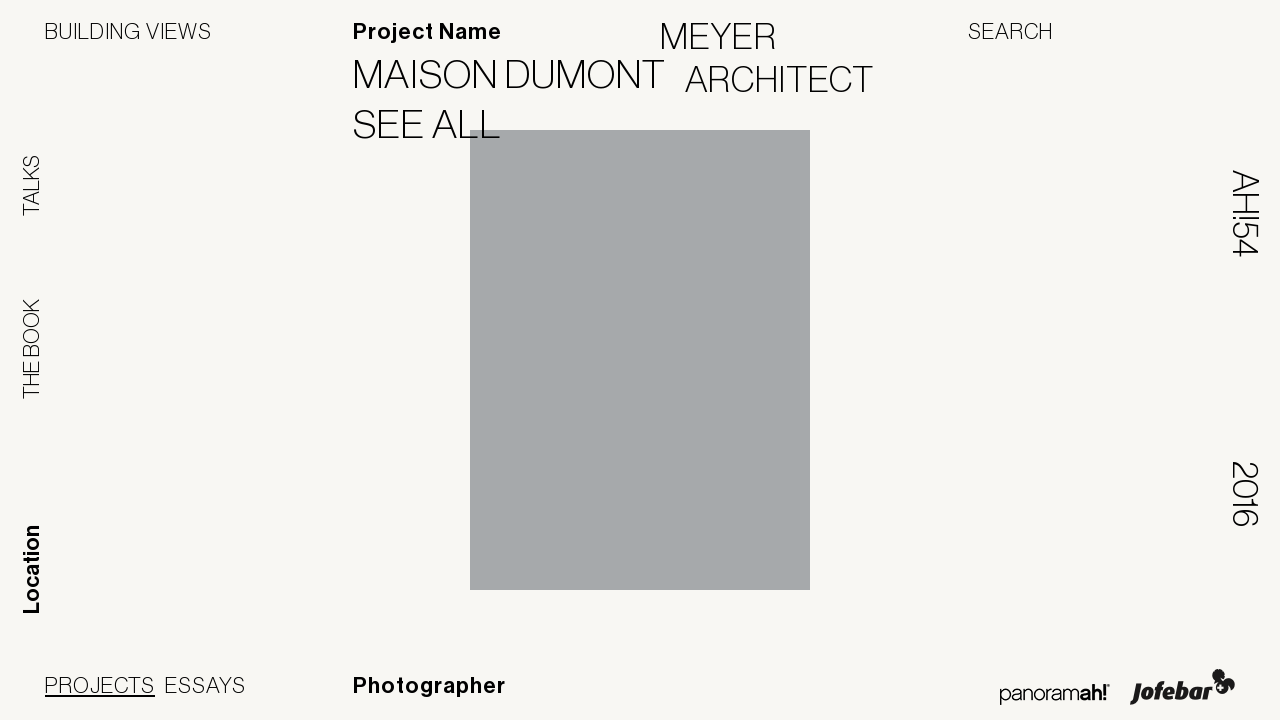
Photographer (429, 686)
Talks (31, 185)
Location (32, 569)
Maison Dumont (522, 74)
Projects (100, 685)
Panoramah (1054, 694)
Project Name (427, 32)
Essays (205, 685)
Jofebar (1182, 687)
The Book (31, 349)
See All (440, 124)
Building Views (128, 31)
